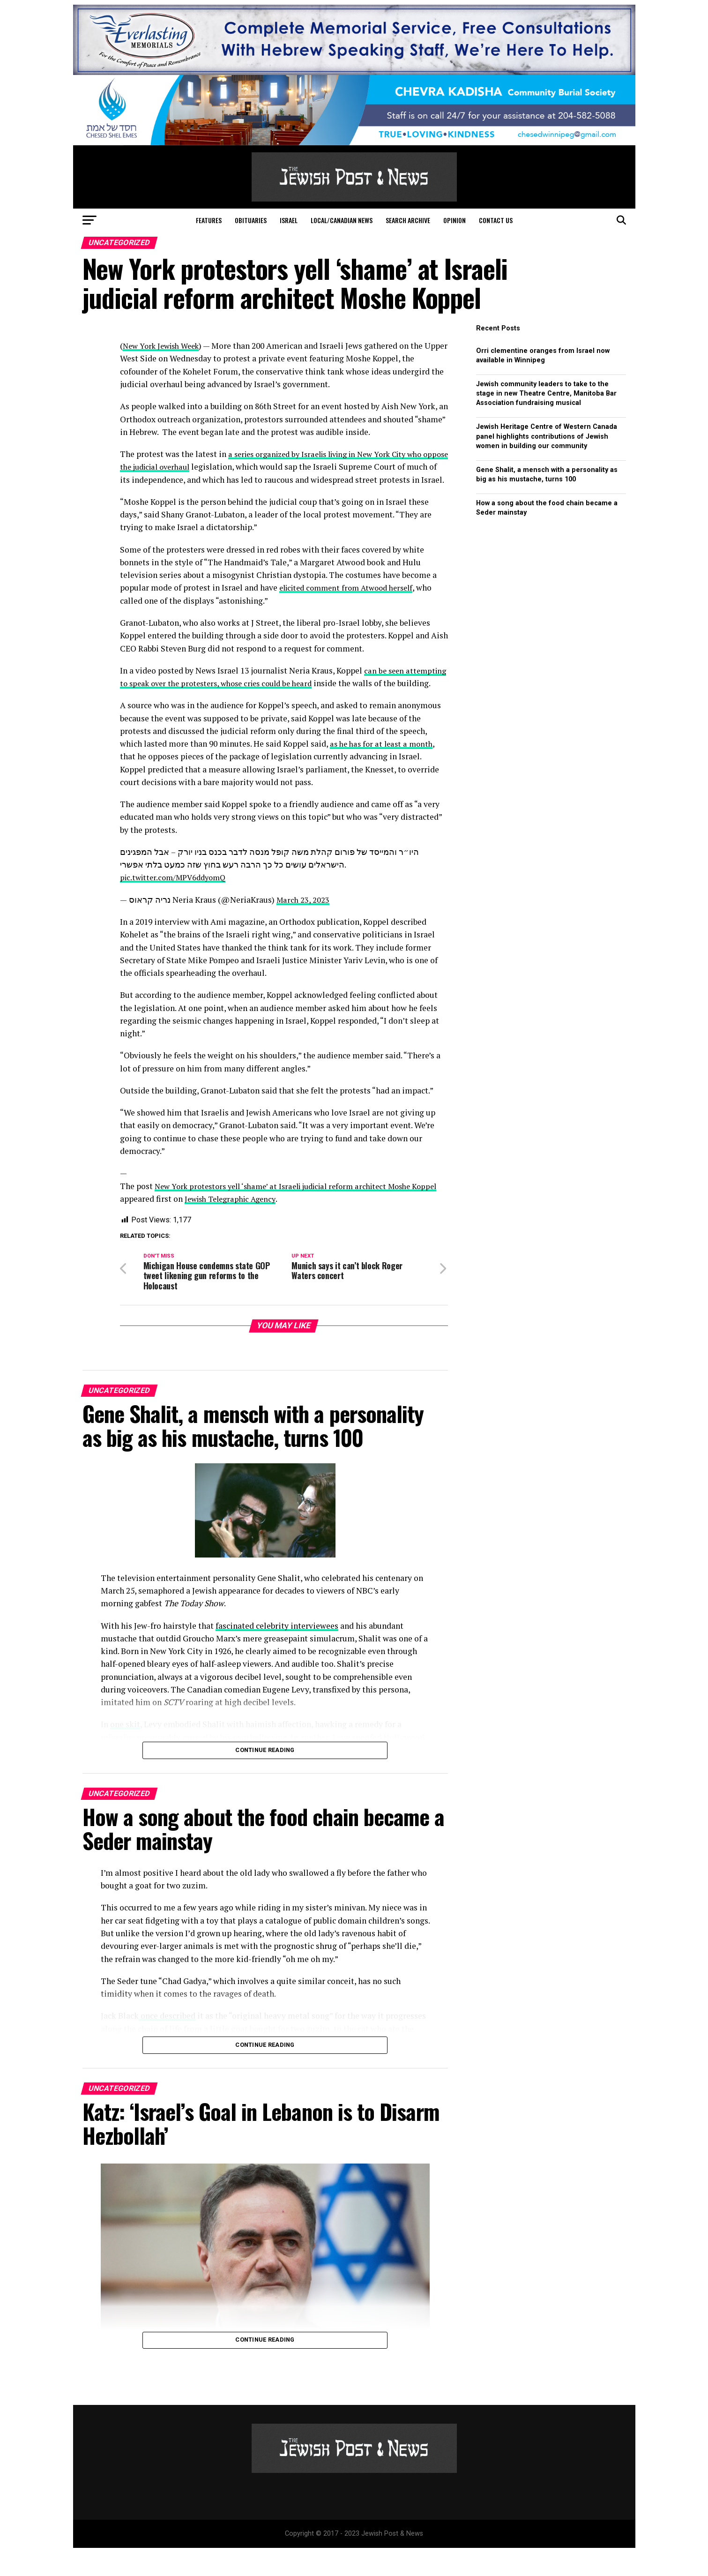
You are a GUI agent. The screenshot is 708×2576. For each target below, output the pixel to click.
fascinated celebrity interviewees (277, 1653)
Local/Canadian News (342, 220)
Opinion (454, 220)
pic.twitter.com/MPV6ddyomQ (176, 903)
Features (209, 220)
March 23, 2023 (303, 925)
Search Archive (408, 220)
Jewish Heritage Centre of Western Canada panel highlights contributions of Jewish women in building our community (546, 436)
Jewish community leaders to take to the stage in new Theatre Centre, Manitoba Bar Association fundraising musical (546, 393)
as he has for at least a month (384, 769)
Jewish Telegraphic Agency (261, 1224)
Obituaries (251, 220)
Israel (289, 220)
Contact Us (496, 220)
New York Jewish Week (164, 345)
